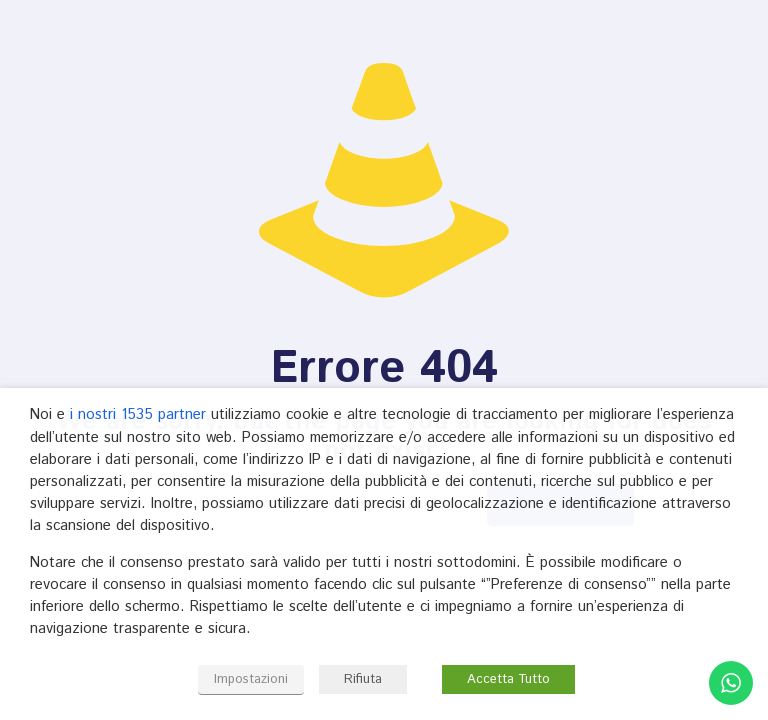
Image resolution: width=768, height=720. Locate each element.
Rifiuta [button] (363, 679)
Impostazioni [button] (251, 679)
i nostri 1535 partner (138, 414)
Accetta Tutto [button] (508, 679)
